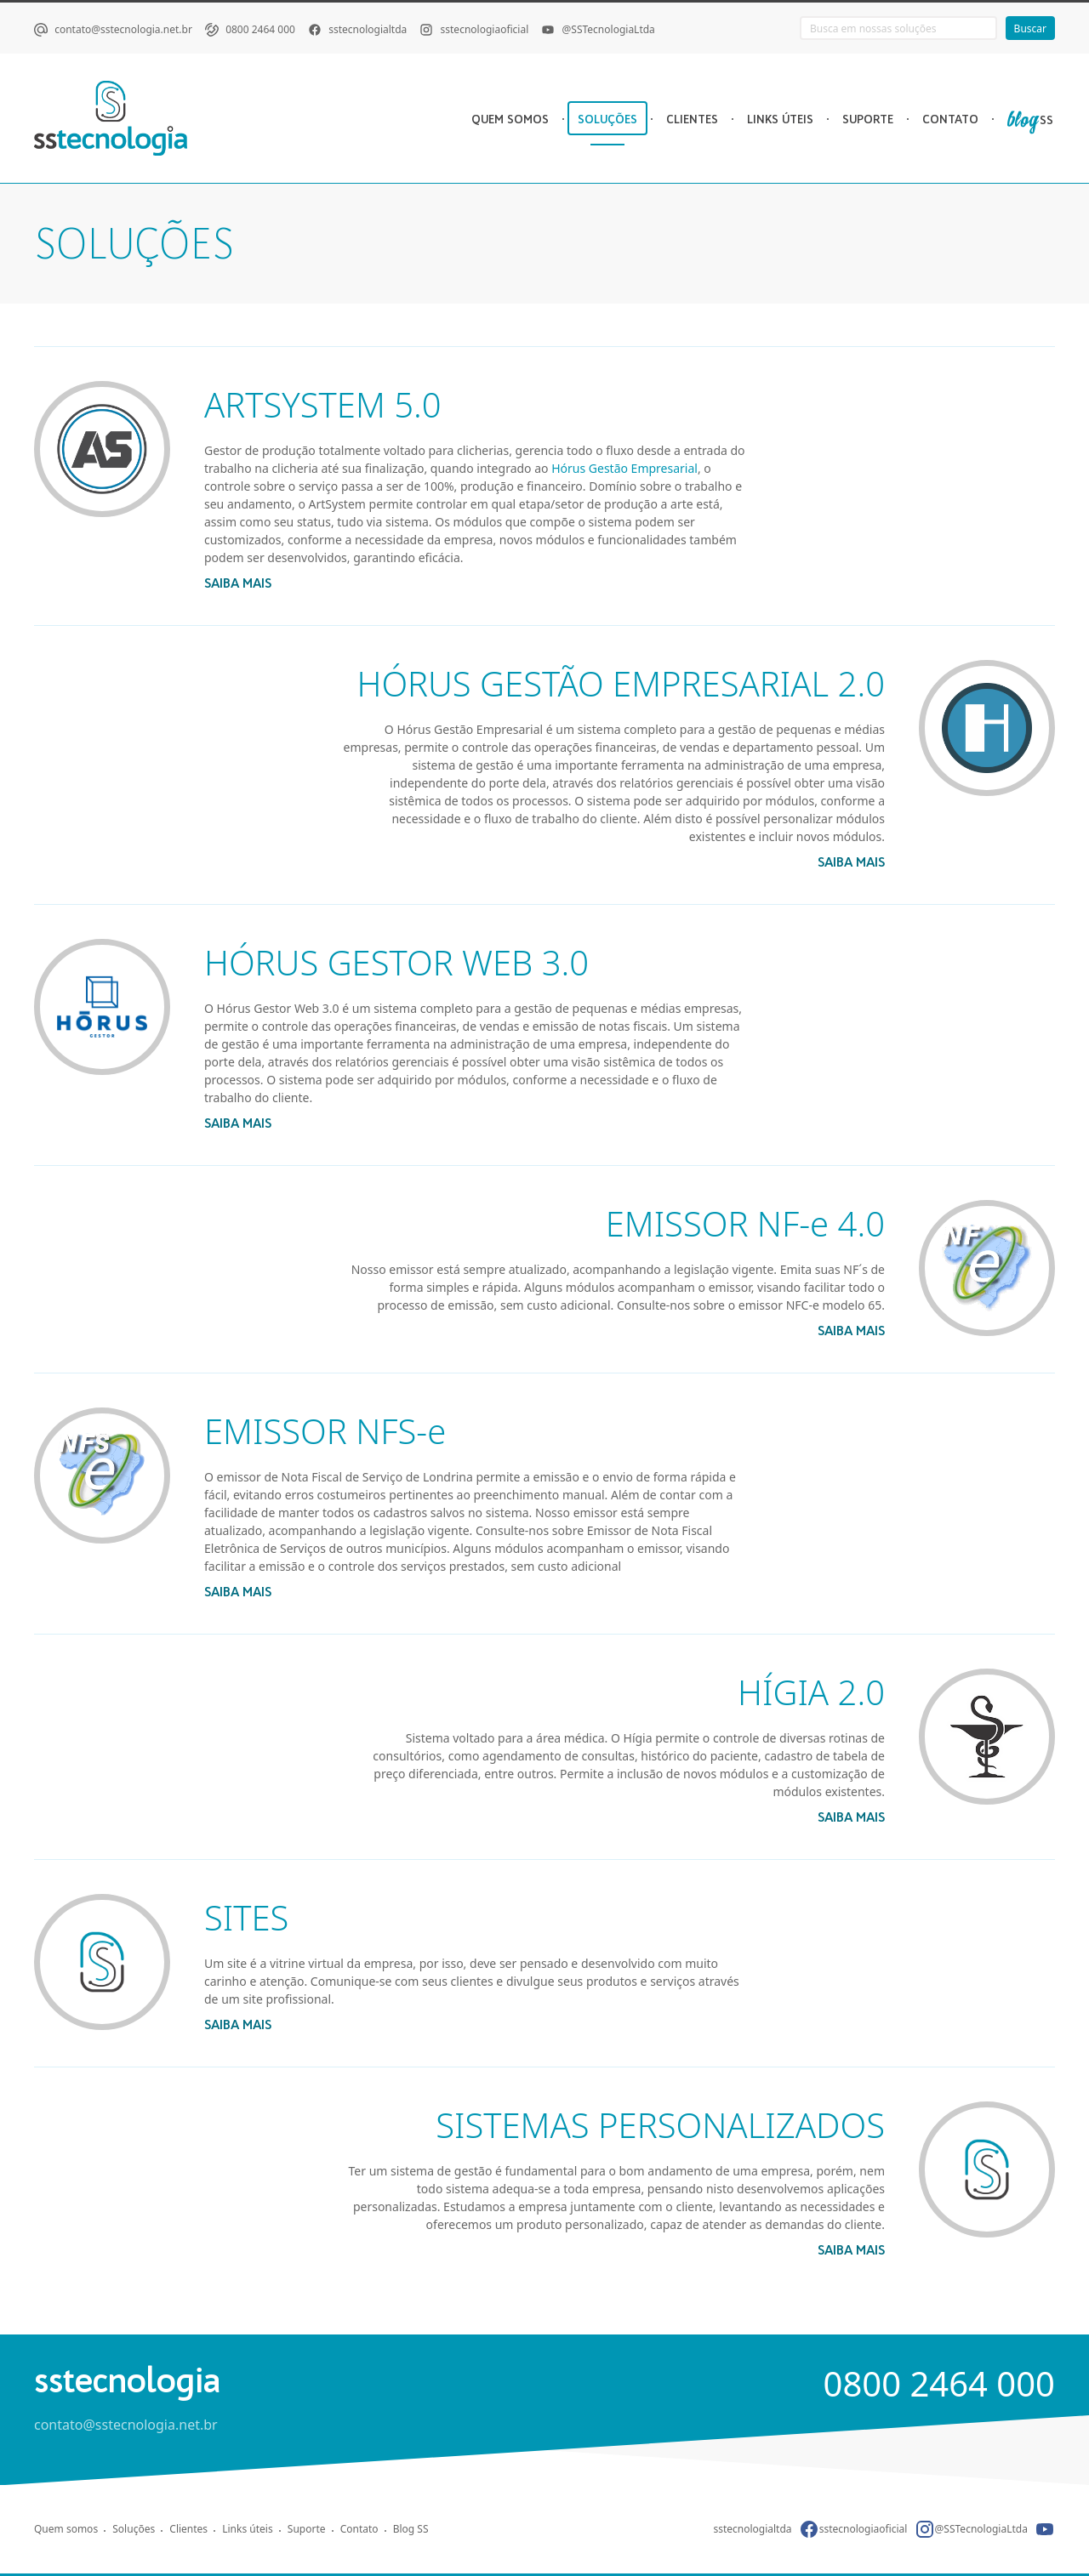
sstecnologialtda (367, 29)
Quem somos (66, 2529)
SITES (246, 1917)
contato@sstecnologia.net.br (123, 29)
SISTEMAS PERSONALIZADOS (660, 2124)
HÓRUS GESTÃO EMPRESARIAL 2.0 (620, 683)
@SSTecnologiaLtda (608, 29)
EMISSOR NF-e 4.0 (745, 1223)
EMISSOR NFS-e (325, 1430)
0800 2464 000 (260, 29)
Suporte (307, 2529)
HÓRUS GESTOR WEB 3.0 (396, 962)
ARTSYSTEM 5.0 (323, 404)
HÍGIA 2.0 (811, 1692)
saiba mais (237, 583)
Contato (359, 2529)
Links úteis (247, 2529)
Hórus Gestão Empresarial (624, 468)
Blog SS (411, 2529)
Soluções (133, 2529)
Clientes (188, 2529)
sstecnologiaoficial (485, 29)
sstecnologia (127, 2380)
